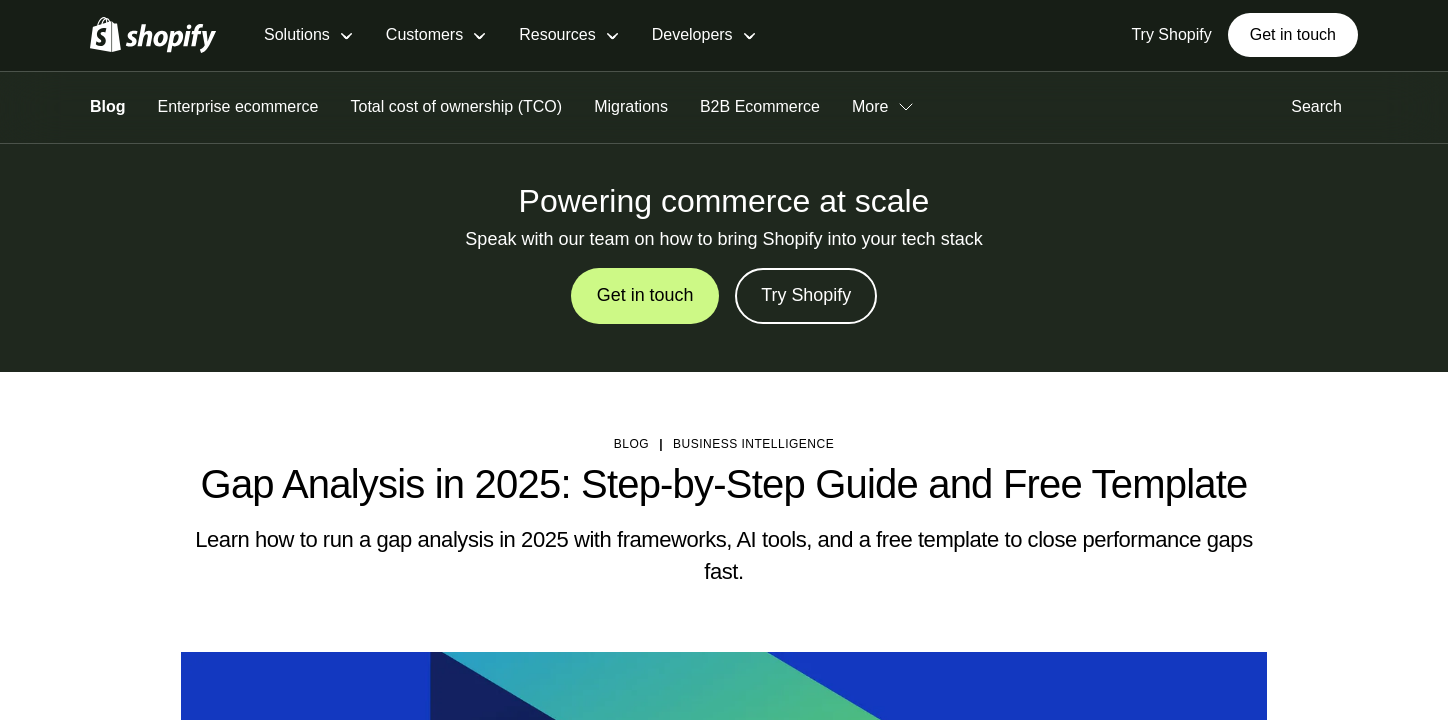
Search (1324, 106)
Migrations (631, 106)
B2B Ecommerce (760, 106)
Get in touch (1293, 34)
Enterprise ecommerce (238, 106)
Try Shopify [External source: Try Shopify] (1171, 34)
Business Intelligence (753, 444)
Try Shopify (806, 296)
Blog (108, 106)
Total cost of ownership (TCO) (457, 106)
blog (631, 444)
